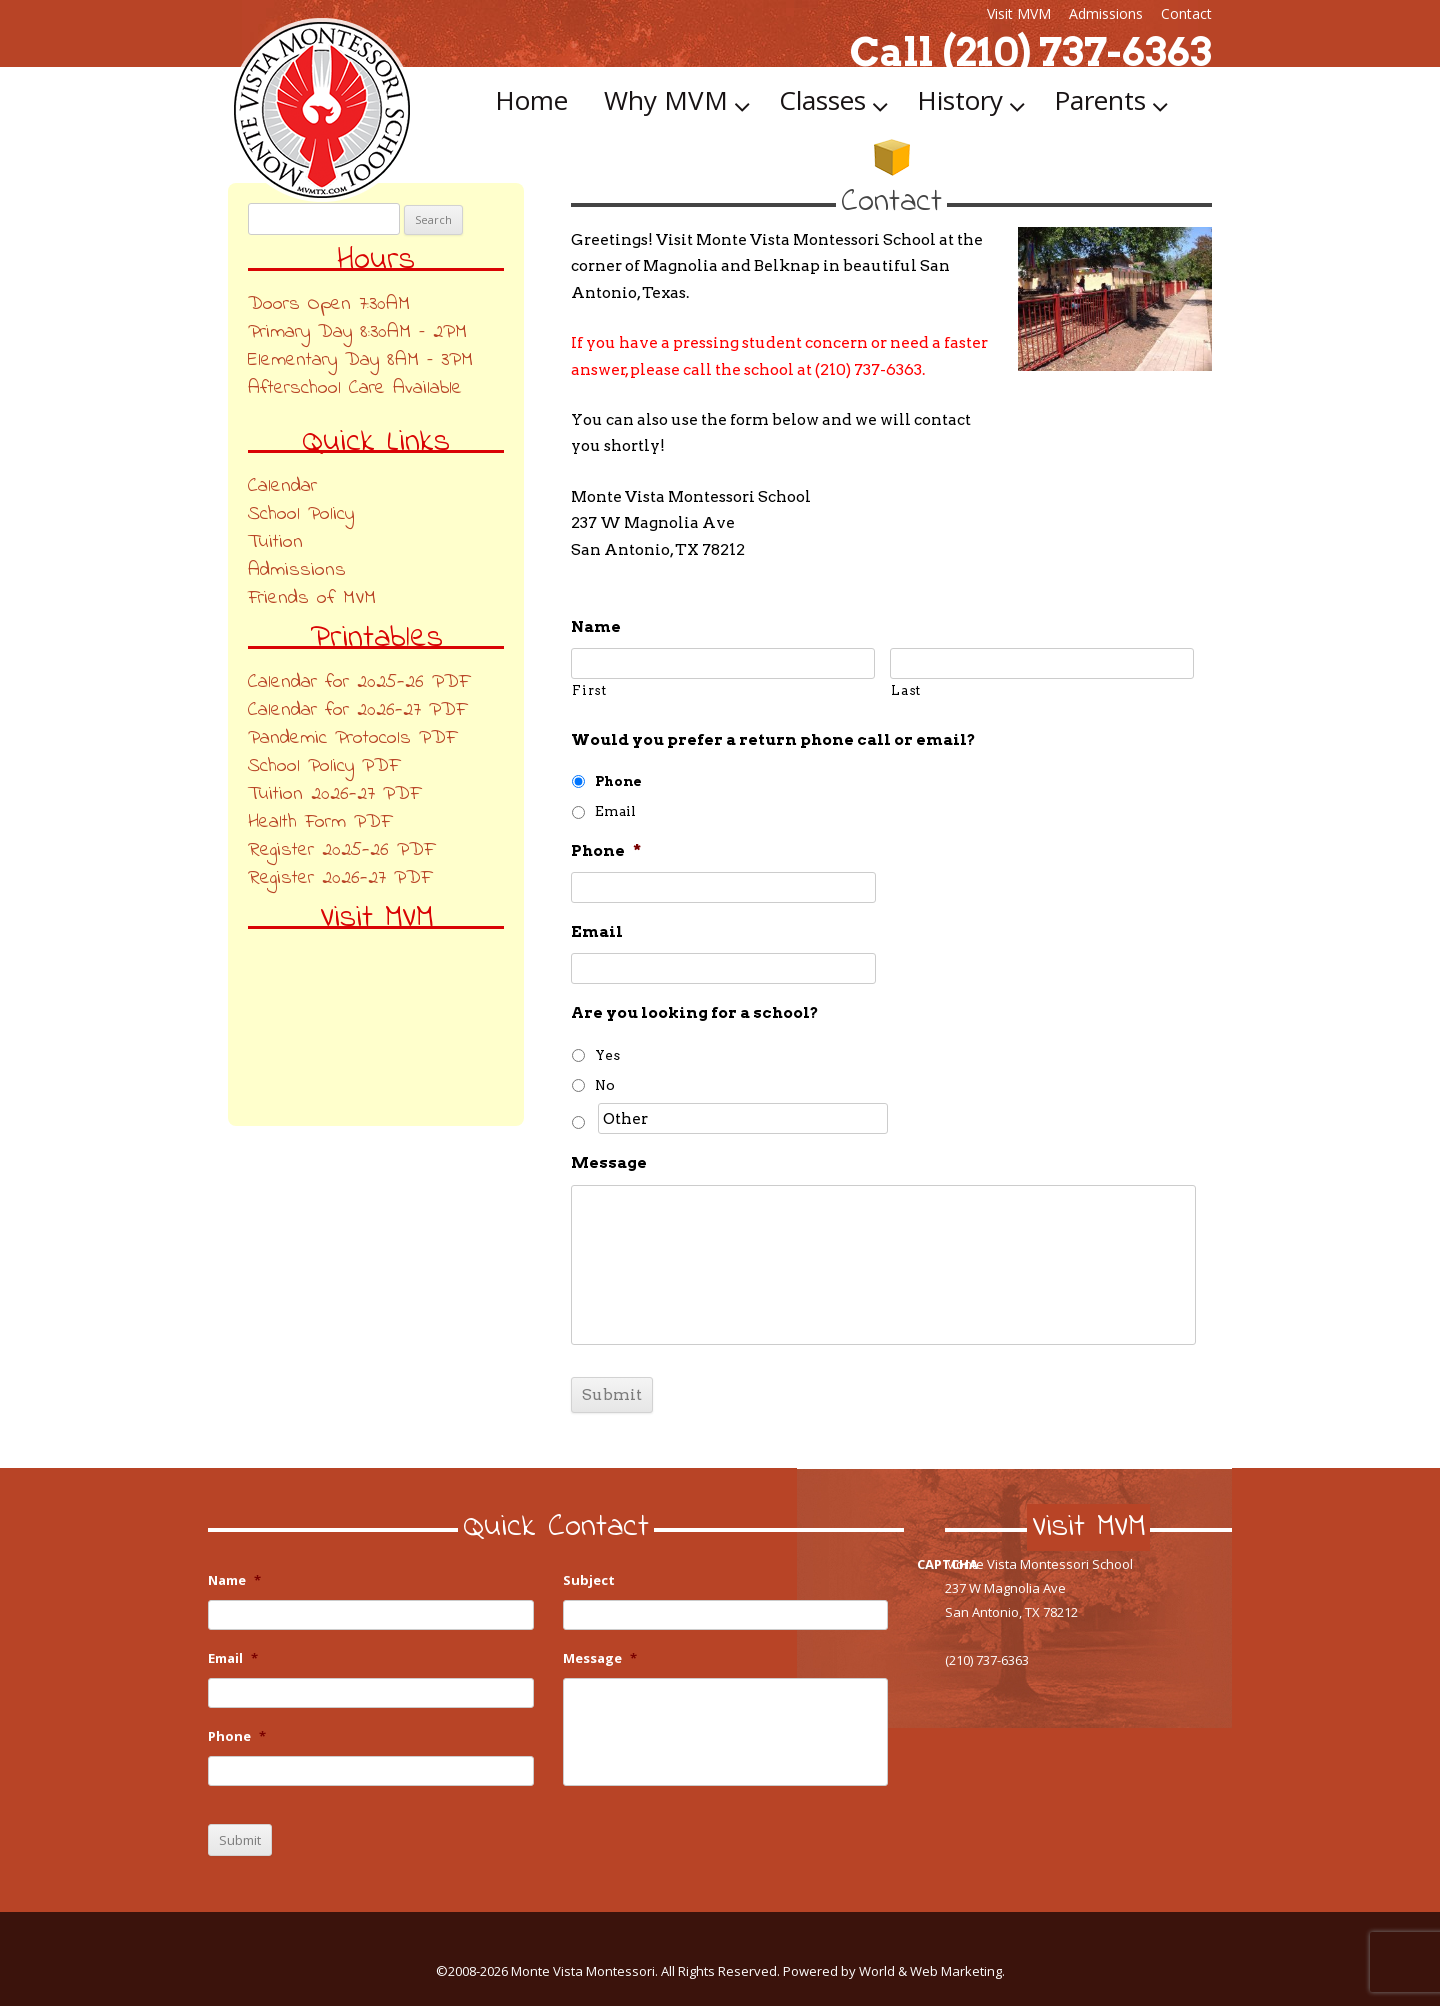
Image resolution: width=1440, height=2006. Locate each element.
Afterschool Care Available (355, 388)
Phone (618, 781)
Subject (589, 1580)
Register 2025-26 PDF (341, 850)
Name (596, 626)
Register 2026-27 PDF (339, 878)
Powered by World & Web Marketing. (894, 1971)
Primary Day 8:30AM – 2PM (357, 332)
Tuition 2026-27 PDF (334, 794)
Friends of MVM (312, 598)
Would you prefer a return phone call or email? (773, 739)
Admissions (1106, 13)
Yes (607, 1055)
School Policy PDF (323, 766)
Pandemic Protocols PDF (352, 738)
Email (615, 811)
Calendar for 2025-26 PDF (358, 682)
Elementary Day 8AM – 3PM (360, 360)
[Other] (743, 1118)
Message (609, 1162)
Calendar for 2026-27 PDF (357, 710)
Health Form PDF (319, 822)
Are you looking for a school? (695, 1012)
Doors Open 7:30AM (329, 304)
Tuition (275, 542)
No (605, 1085)
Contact (1186, 13)
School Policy (301, 514)
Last (906, 690)
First (589, 690)
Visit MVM (1019, 13)
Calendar (282, 486)
